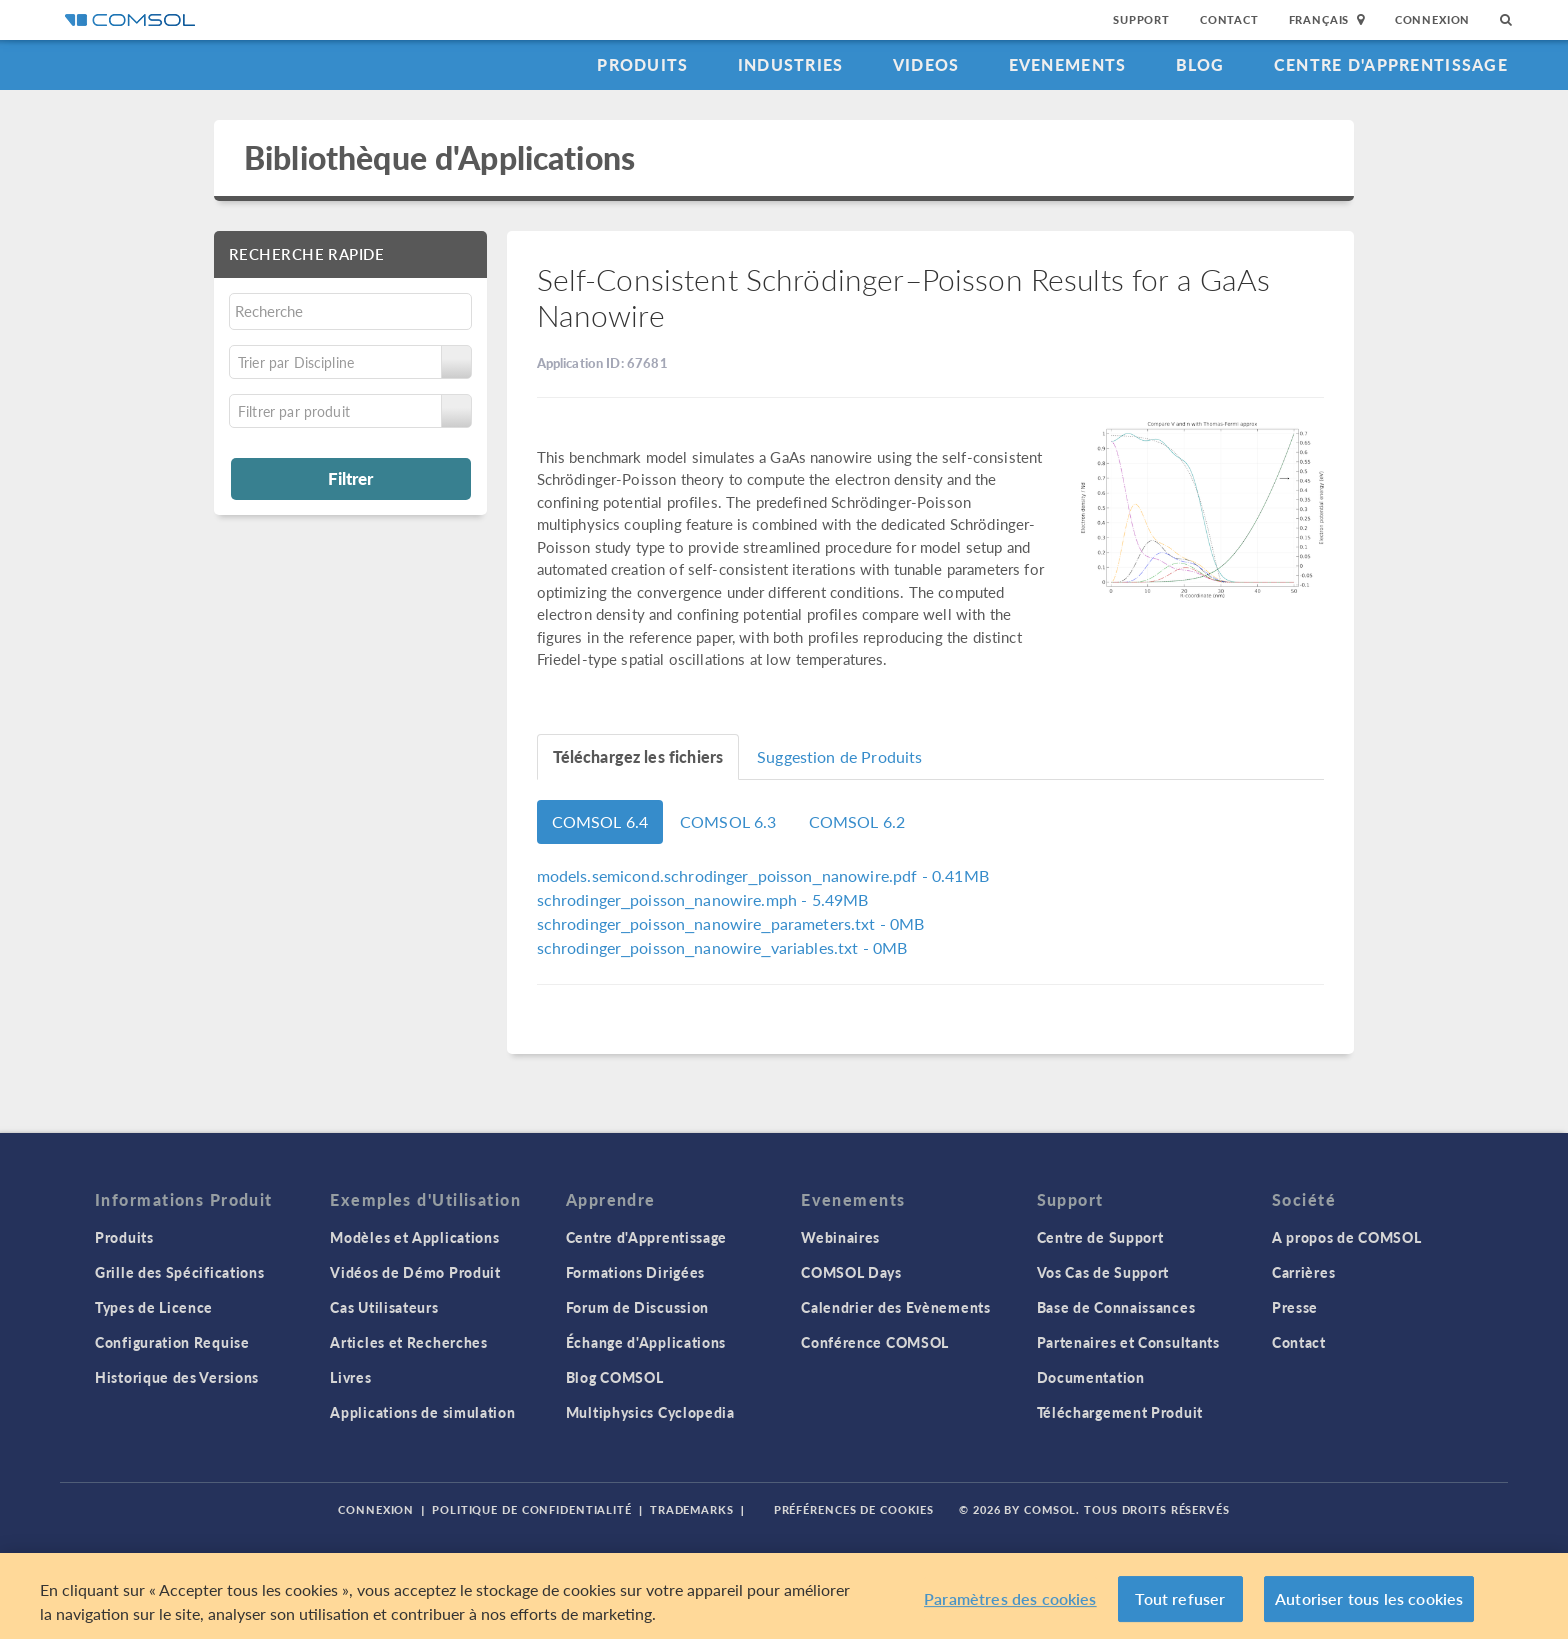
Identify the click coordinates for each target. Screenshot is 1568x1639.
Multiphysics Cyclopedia (650, 1412)
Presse (1295, 1307)
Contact (1229, 19)
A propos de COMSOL (1347, 1237)
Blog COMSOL (615, 1377)
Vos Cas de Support (1103, 1272)
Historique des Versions (177, 1377)
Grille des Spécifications (180, 1272)
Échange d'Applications (646, 1342)
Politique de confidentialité (532, 1509)
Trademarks (692, 1509)
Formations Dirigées (635, 1272)
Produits (642, 64)
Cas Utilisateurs (384, 1307)
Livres (350, 1377)
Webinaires (840, 1237)
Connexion (1432, 19)
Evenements (1068, 64)
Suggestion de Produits (839, 756)
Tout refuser (1180, 1603)
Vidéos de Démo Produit (415, 1272)
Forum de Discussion (637, 1307)
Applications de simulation (422, 1412)
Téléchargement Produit (1120, 1412)
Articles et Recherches (408, 1342)
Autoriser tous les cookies (1369, 1603)
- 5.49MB (703, 899)
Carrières (1303, 1272)
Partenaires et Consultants (1128, 1342)
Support (1141, 19)
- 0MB (731, 923)
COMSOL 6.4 (600, 821)
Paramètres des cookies (1010, 1603)
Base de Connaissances (1116, 1307)
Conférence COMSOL (875, 1342)
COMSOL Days (851, 1272)
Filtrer (350, 478)
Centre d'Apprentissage (1391, 64)
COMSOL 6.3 (728, 821)
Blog (1200, 64)
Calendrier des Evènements (896, 1307)
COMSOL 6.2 (857, 821)
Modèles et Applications (414, 1237)
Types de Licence (154, 1307)
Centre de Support (1100, 1237)
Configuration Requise (172, 1342)
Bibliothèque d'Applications (439, 157)
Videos (926, 64)
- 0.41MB (763, 875)
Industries (791, 64)
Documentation (1091, 1377)
